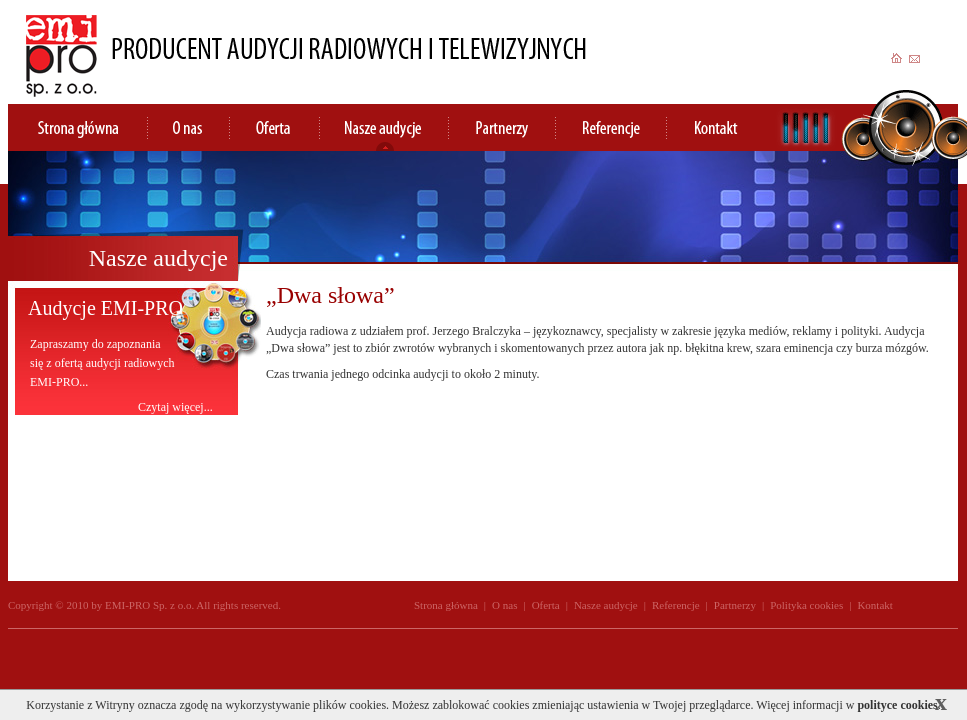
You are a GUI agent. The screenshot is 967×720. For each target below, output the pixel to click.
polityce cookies (897, 705)
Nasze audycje (606, 605)
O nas (504, 605)
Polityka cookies (806, 605)
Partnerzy (735, 605)
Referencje (676, 605)
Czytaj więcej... (175, 406)
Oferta (546, 605)
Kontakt (874, 605)
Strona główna (446, 605)
